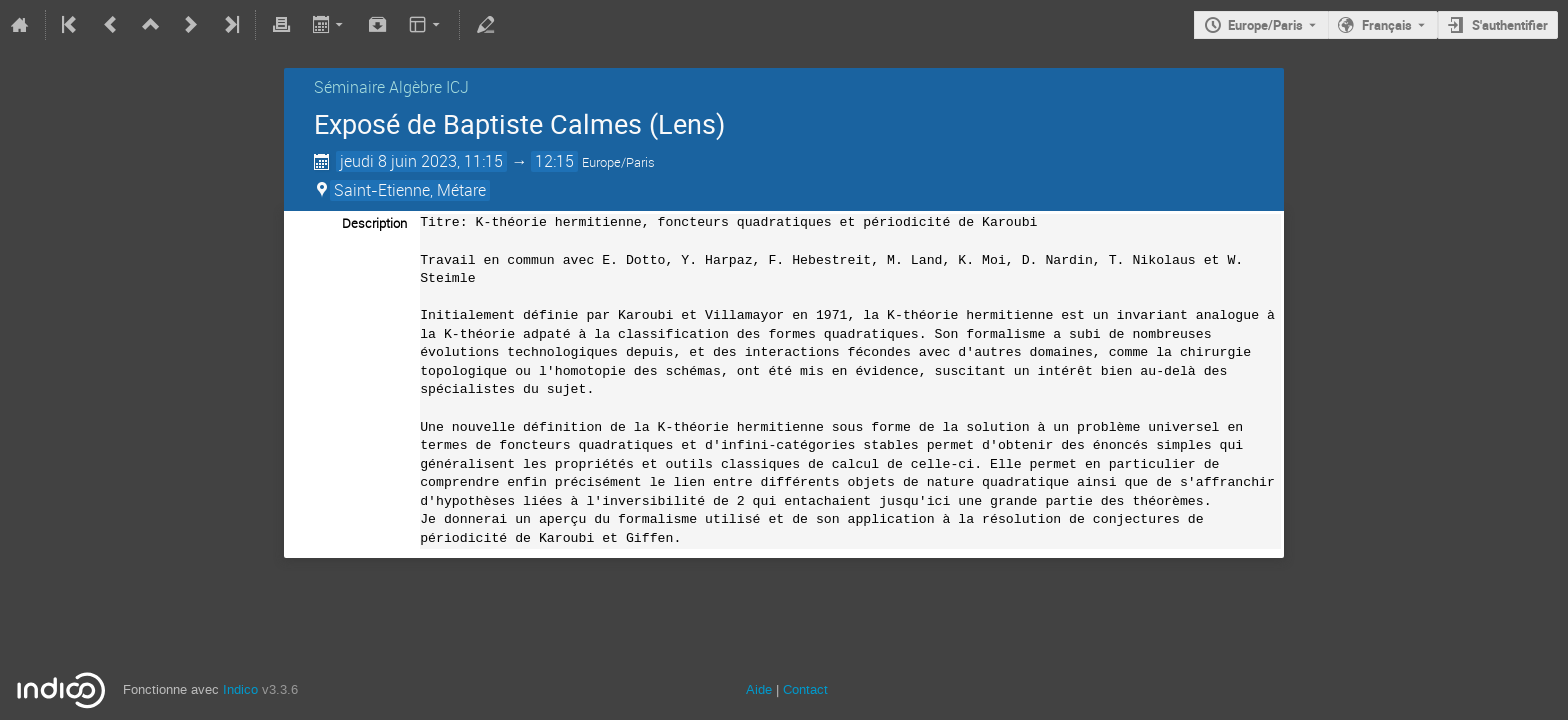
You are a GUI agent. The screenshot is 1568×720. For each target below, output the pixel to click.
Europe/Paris (1265, 25)
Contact (805, 689)
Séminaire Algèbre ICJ (391, 87)
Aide (759, 689)
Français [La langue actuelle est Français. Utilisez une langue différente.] (1387, 25)
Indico (240, 689)
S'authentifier (1510, 25)
